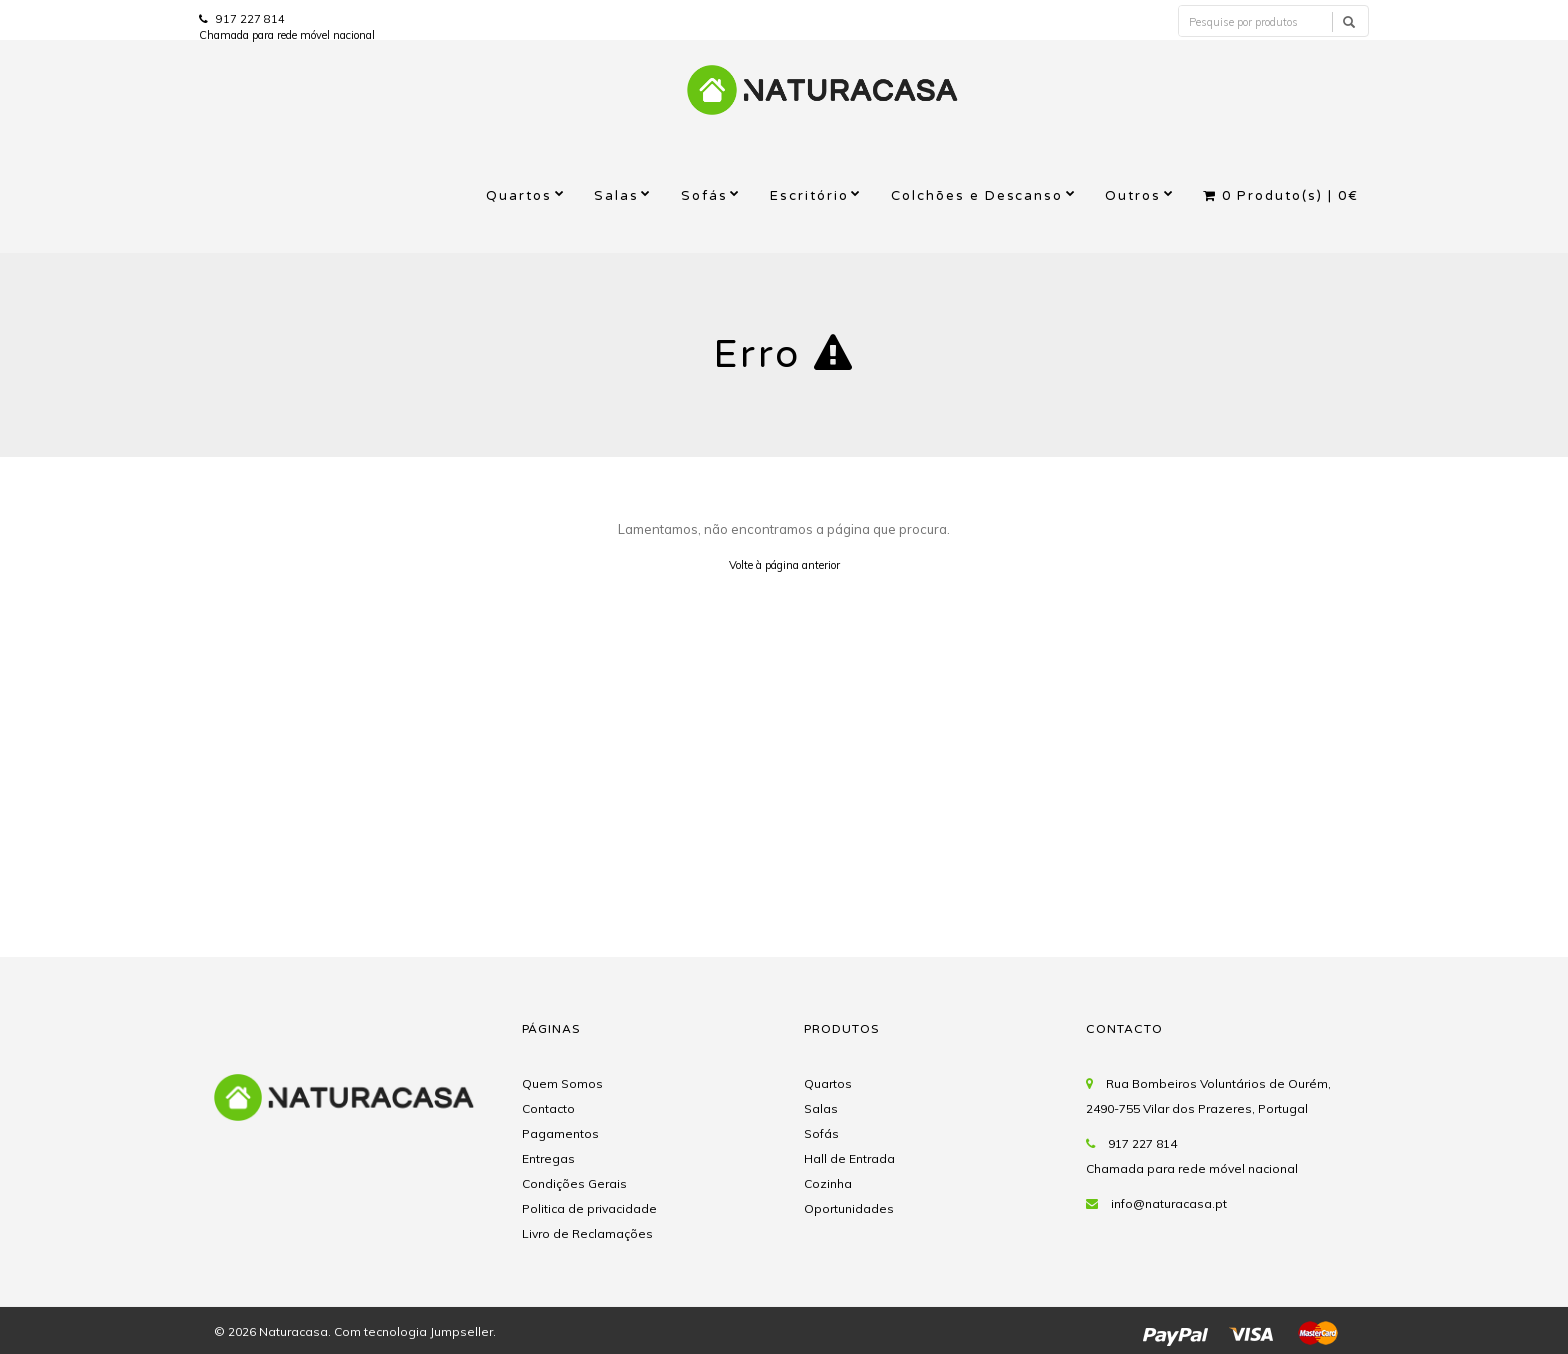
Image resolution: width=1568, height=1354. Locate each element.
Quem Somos (562, 1083)
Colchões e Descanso (977, 196)
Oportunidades (849, 1208)
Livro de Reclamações (587, 1233)
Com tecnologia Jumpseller (413, 1331)
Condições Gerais (574, 1183)
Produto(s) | (1281, 196)
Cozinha (828, 1183)
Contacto (548, 1108)
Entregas (548, 1158)
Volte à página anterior (784, 565)
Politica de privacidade (589, 1208)
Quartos (519, 196)
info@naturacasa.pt (1169, 1203)
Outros (1133, 196)
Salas (616, 196)
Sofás (704, 196)
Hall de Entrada (849, 1158)
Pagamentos (560, 1133)
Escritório (809, 196)
